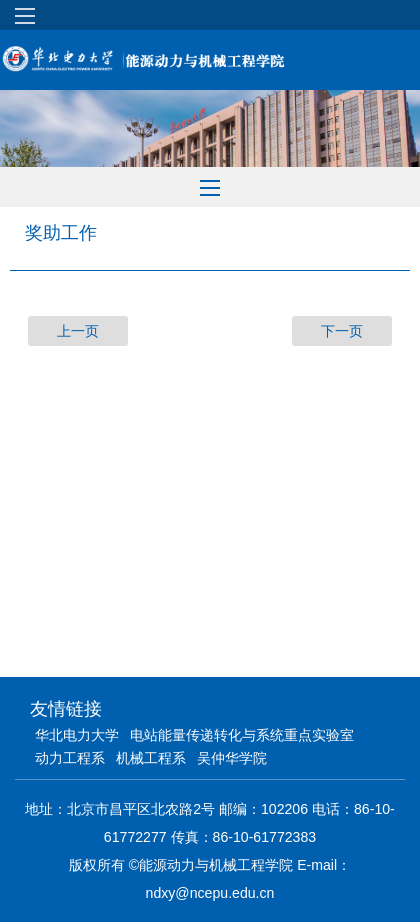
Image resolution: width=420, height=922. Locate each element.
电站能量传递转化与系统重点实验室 (242, 735)
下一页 (342, 331)
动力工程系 (70, 758)
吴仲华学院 (232, 758)
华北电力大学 (77, 735)
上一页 (78, 331)
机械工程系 (151, 758)
